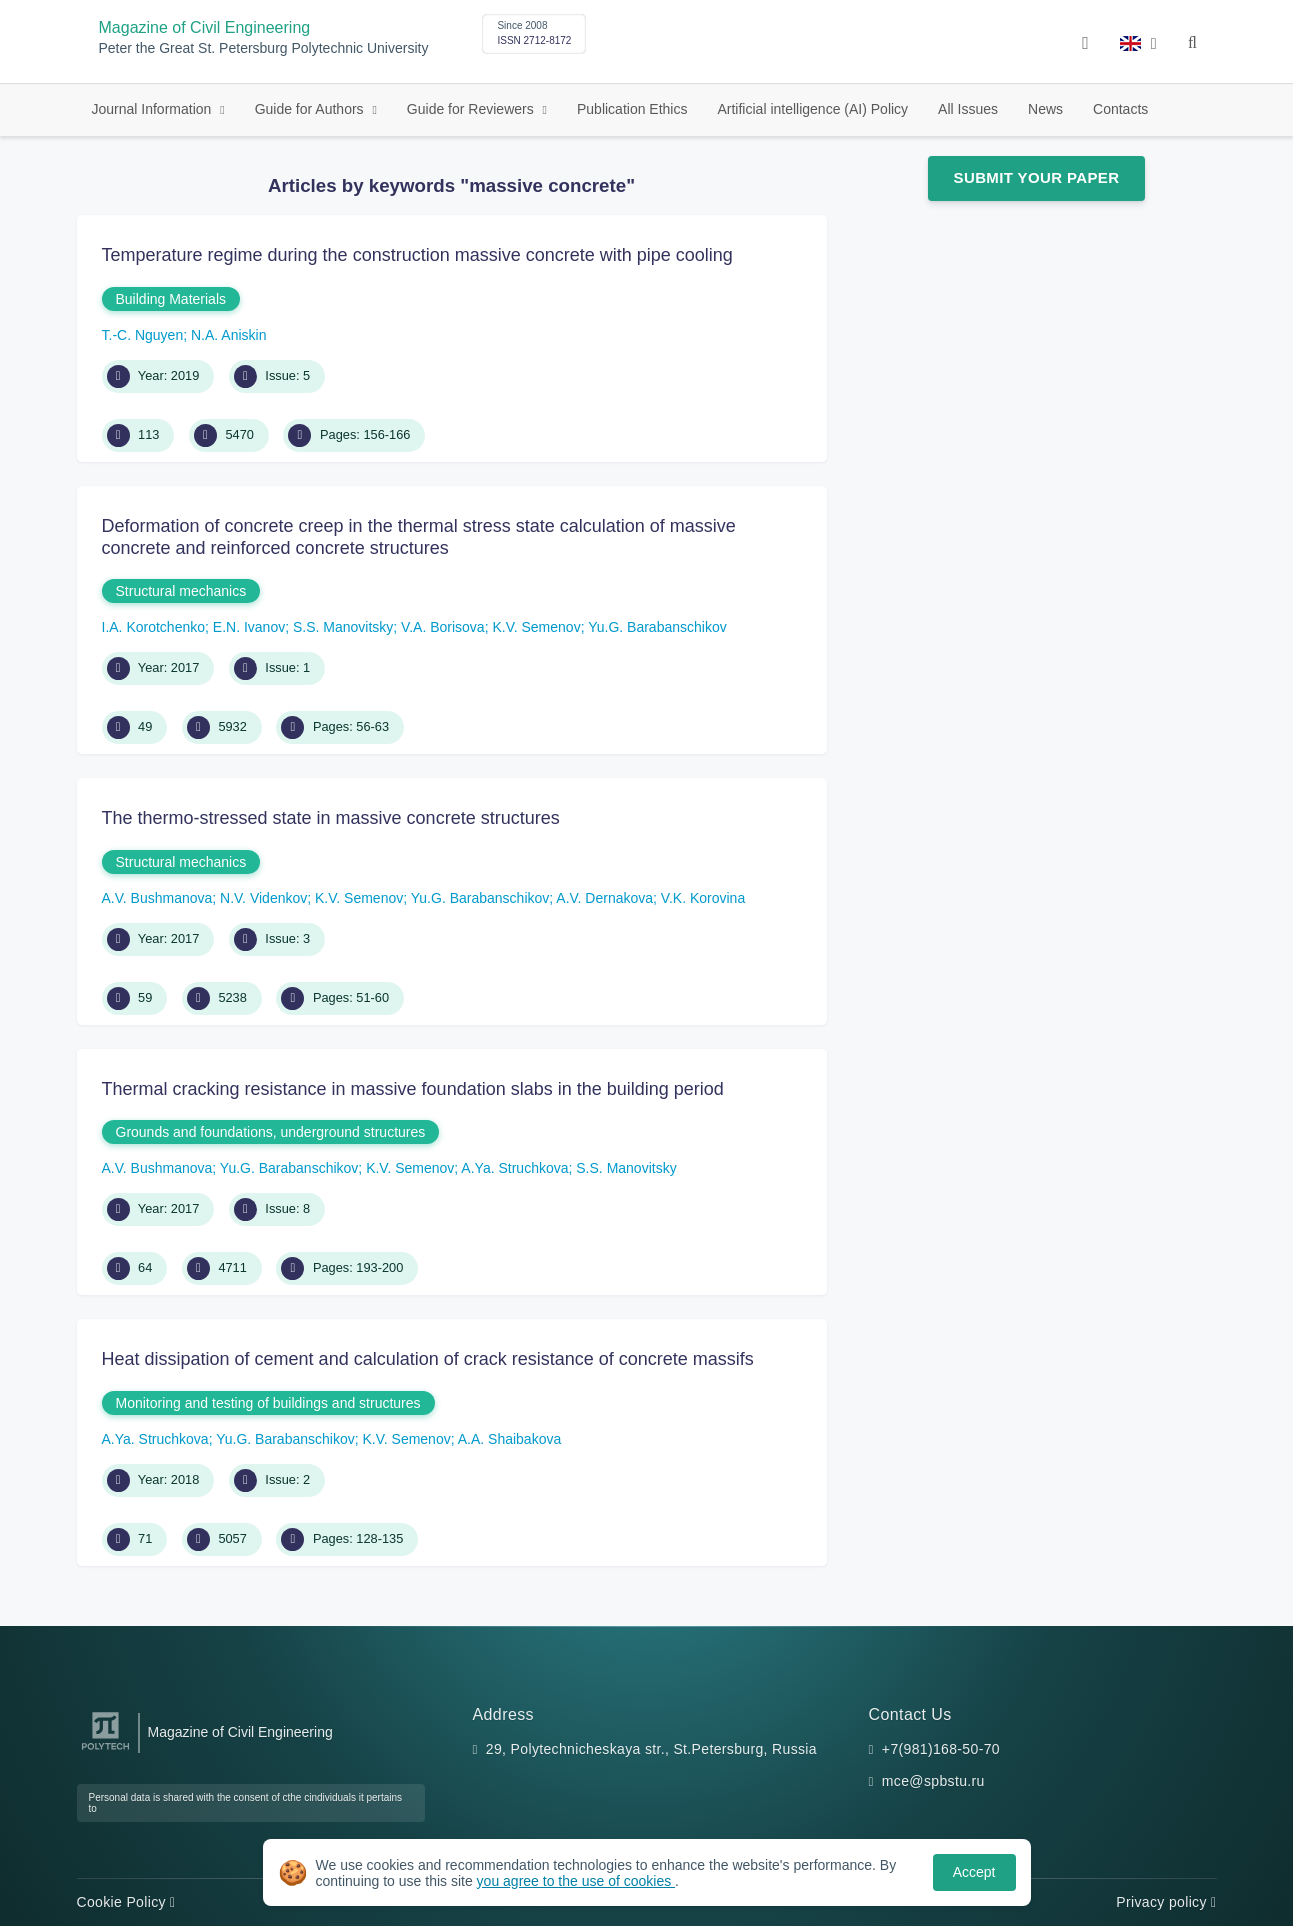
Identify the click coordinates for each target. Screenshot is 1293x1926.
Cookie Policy (126, 1902)
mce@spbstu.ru (933, 1781)
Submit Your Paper (1037, 177)
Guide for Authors (311, 109)
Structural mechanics (181, 591)
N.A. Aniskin (228, 335)
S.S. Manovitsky (343, 627)
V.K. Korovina (703, 898)
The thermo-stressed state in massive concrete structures (331, 818)
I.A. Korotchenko (154, 627)
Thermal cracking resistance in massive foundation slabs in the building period (413, 1089)
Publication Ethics (632, 109)
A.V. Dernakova (604, 898)
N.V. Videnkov (263, 898)
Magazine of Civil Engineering (205, 27)
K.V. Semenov (536, 627)
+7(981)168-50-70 (941, 1749)
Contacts (1120, 109)
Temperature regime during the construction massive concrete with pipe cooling (417, 255)
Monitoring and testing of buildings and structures (268, 1403)
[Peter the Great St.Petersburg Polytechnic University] (105, 1750)
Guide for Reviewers (472, 109)
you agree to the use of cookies (576, 1881)
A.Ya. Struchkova (514, 1168)
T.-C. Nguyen (143, 335)
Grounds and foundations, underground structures (271, 1132)
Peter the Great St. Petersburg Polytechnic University (264, 48)
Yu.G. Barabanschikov (657, 627)
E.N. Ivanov (249, 627)
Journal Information (154, 109)
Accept (974, 1872)
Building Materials (171, 299)
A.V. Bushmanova (157, 898)
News (1045, 109)
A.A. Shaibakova (510, 1439)
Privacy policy (1166, 1902)
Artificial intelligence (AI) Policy (812, 109)
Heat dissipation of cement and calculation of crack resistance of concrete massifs (428, 1359)
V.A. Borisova (443, 627)
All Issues (968, 109)
